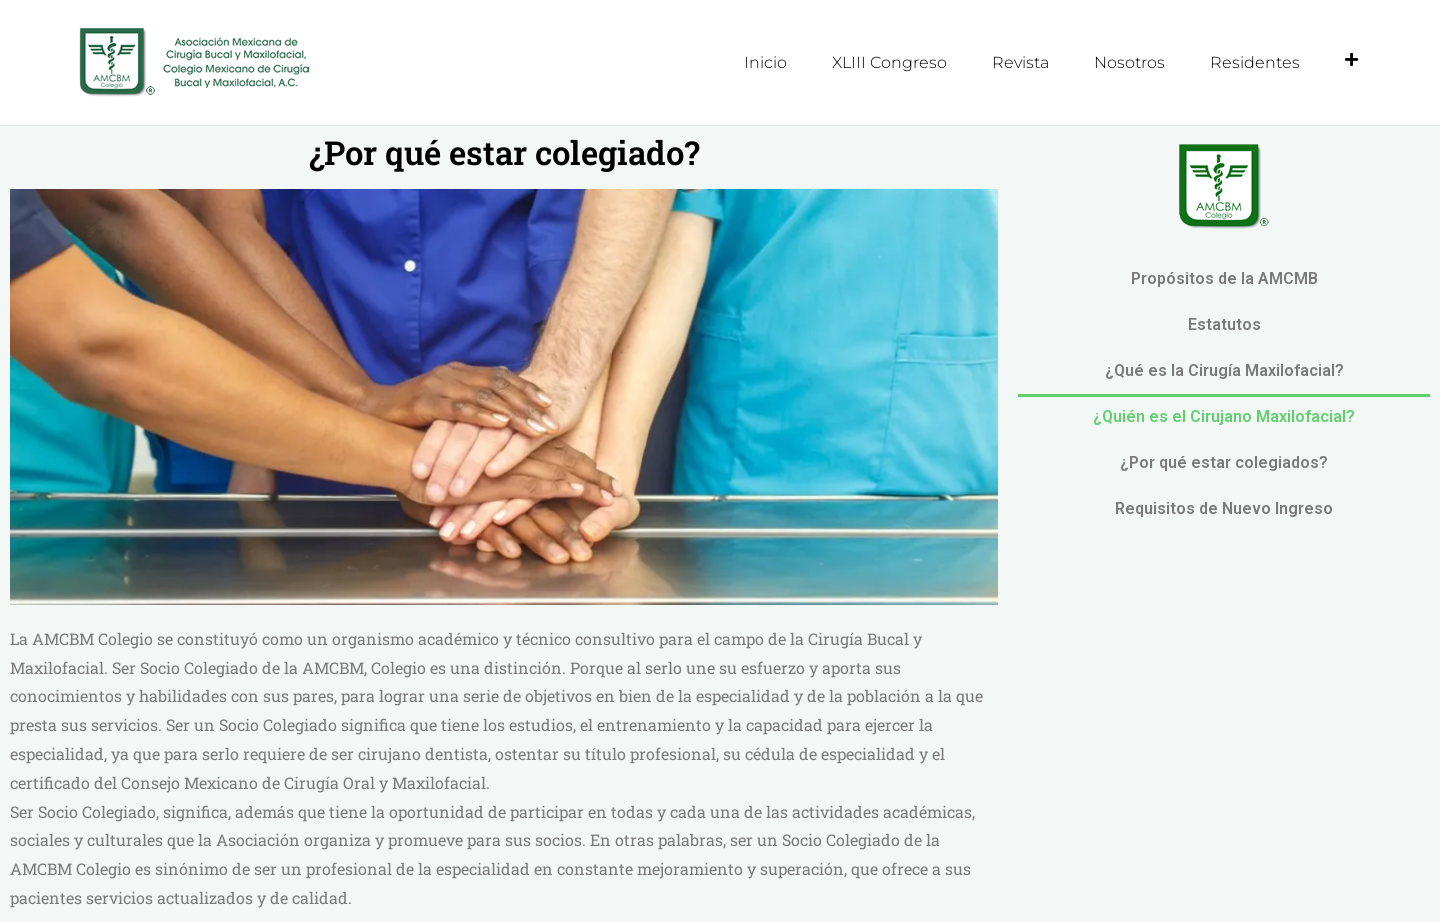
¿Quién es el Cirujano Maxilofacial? (1224, 415)
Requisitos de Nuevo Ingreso (1224, 507)
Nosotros (1129, 62)
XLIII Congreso (889, 62)
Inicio (765, 62)
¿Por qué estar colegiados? (1224, 461)
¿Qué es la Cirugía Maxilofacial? (1224, 369)
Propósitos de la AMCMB (1224, 277)
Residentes (1255, 62)
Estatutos (1224, 323)
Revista (1020, 62)
